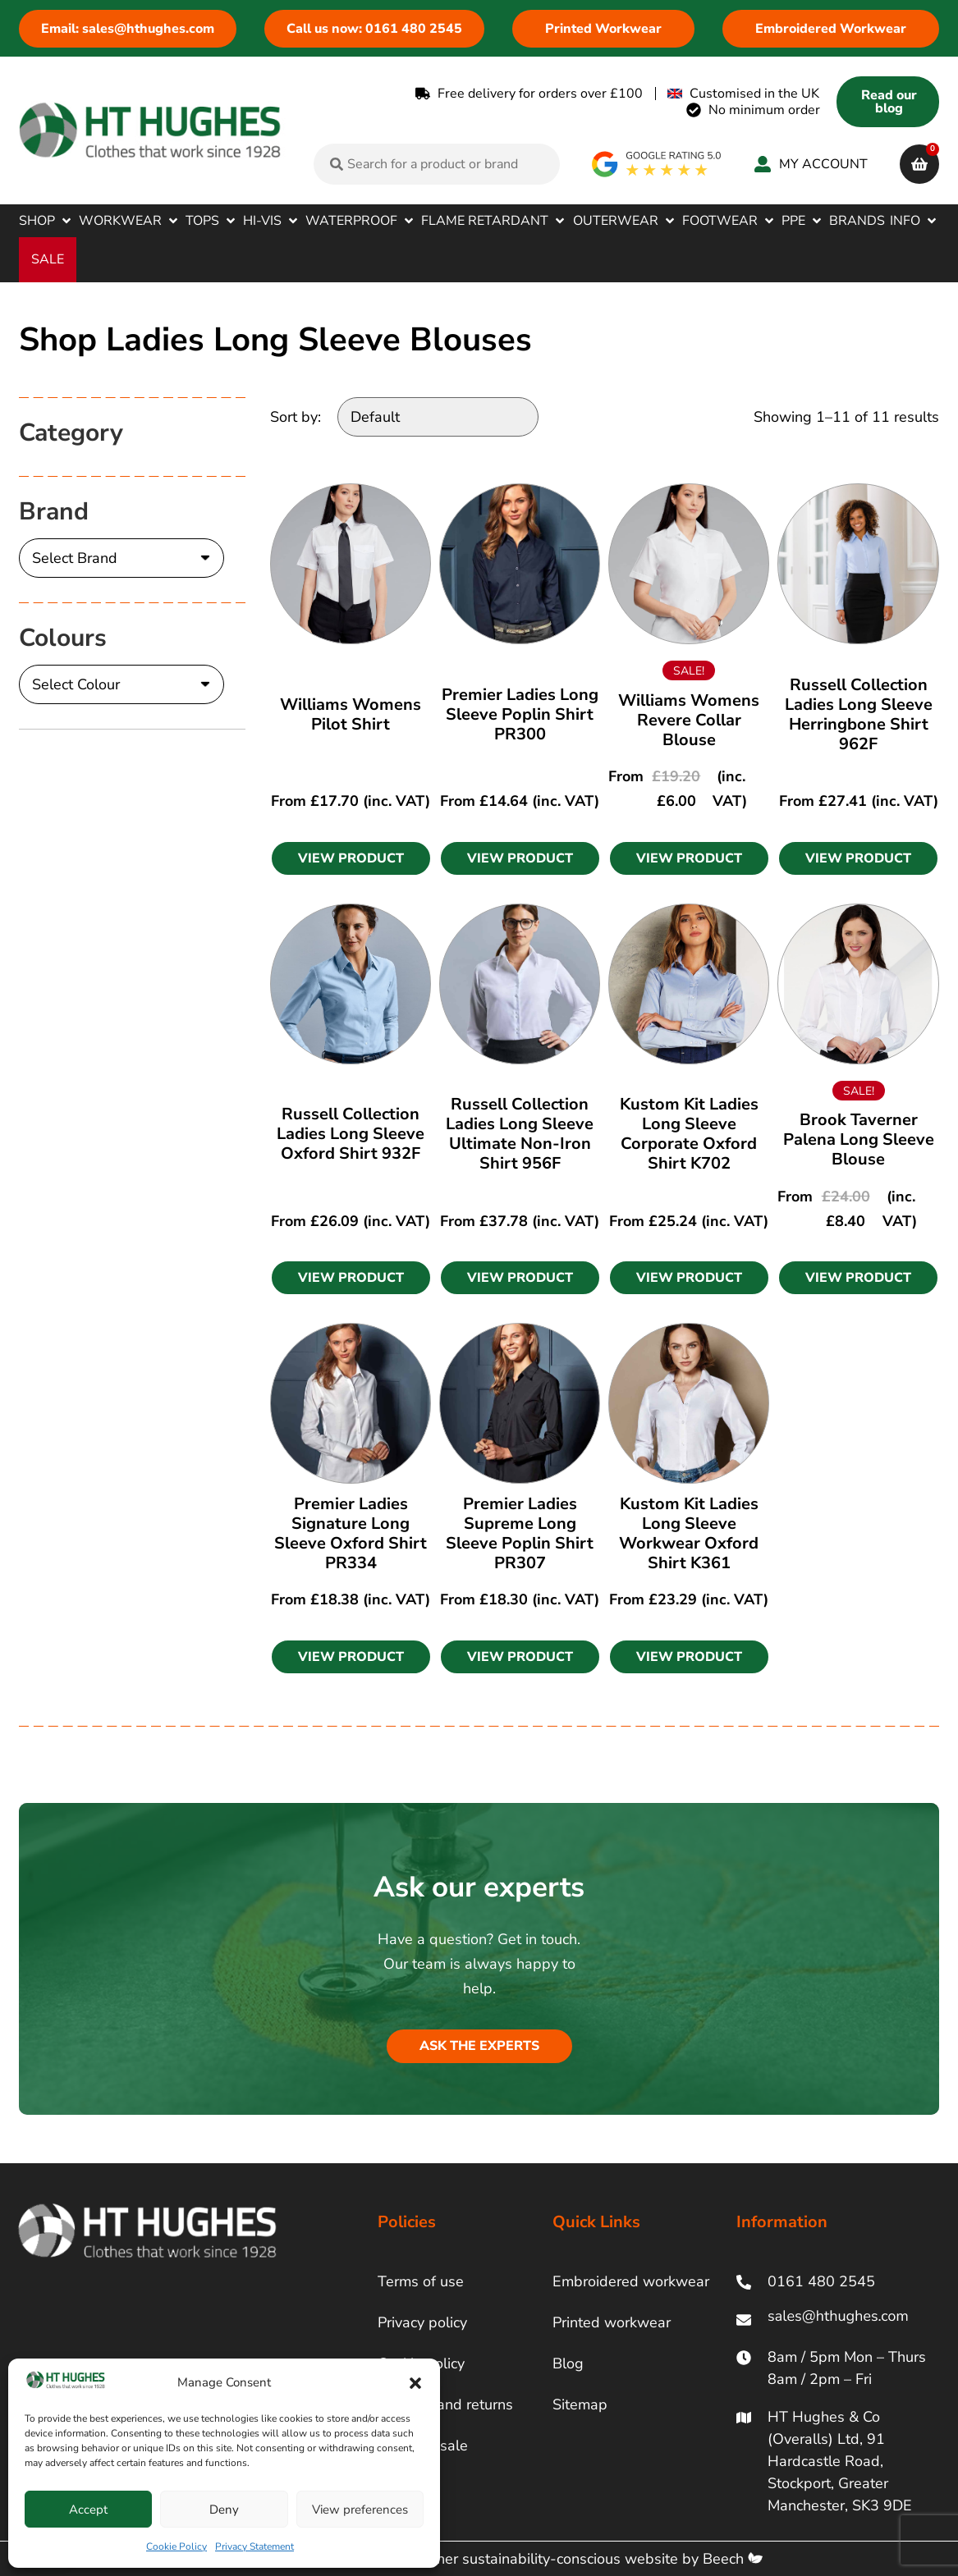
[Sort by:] (438, 417)
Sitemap (579, 2404)
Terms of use (421, 2281)
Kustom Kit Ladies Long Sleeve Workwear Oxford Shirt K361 (689, 1533)
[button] (415, 2383)
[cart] (919, 164)
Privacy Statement (254, 2546)
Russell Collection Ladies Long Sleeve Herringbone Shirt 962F (859, 714)
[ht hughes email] (837, 2319)
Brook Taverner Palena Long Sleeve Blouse (858, 1139)
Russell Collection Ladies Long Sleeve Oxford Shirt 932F (350, 1133)
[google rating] (657, 164)
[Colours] (121, 684)
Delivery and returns (445, 2404)
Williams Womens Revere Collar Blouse (688, 720)
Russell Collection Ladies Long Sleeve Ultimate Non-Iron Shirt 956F (520, 1133)
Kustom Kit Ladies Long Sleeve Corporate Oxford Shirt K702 (689, 1133)
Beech (733, 2559)
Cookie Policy (176, 2546)
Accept (88, 2509)
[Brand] (121, 558)
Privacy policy (422, 2322)
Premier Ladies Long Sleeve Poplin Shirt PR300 (520, 714)
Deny (224, 2509)
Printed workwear (611, 2322)
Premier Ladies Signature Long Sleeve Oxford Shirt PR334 (350, 1533)
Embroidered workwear (630, 2281)
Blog (568, 2363)
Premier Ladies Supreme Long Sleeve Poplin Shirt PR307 (520, 1533)
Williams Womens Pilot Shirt (350, 714)
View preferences (360, 2509)
